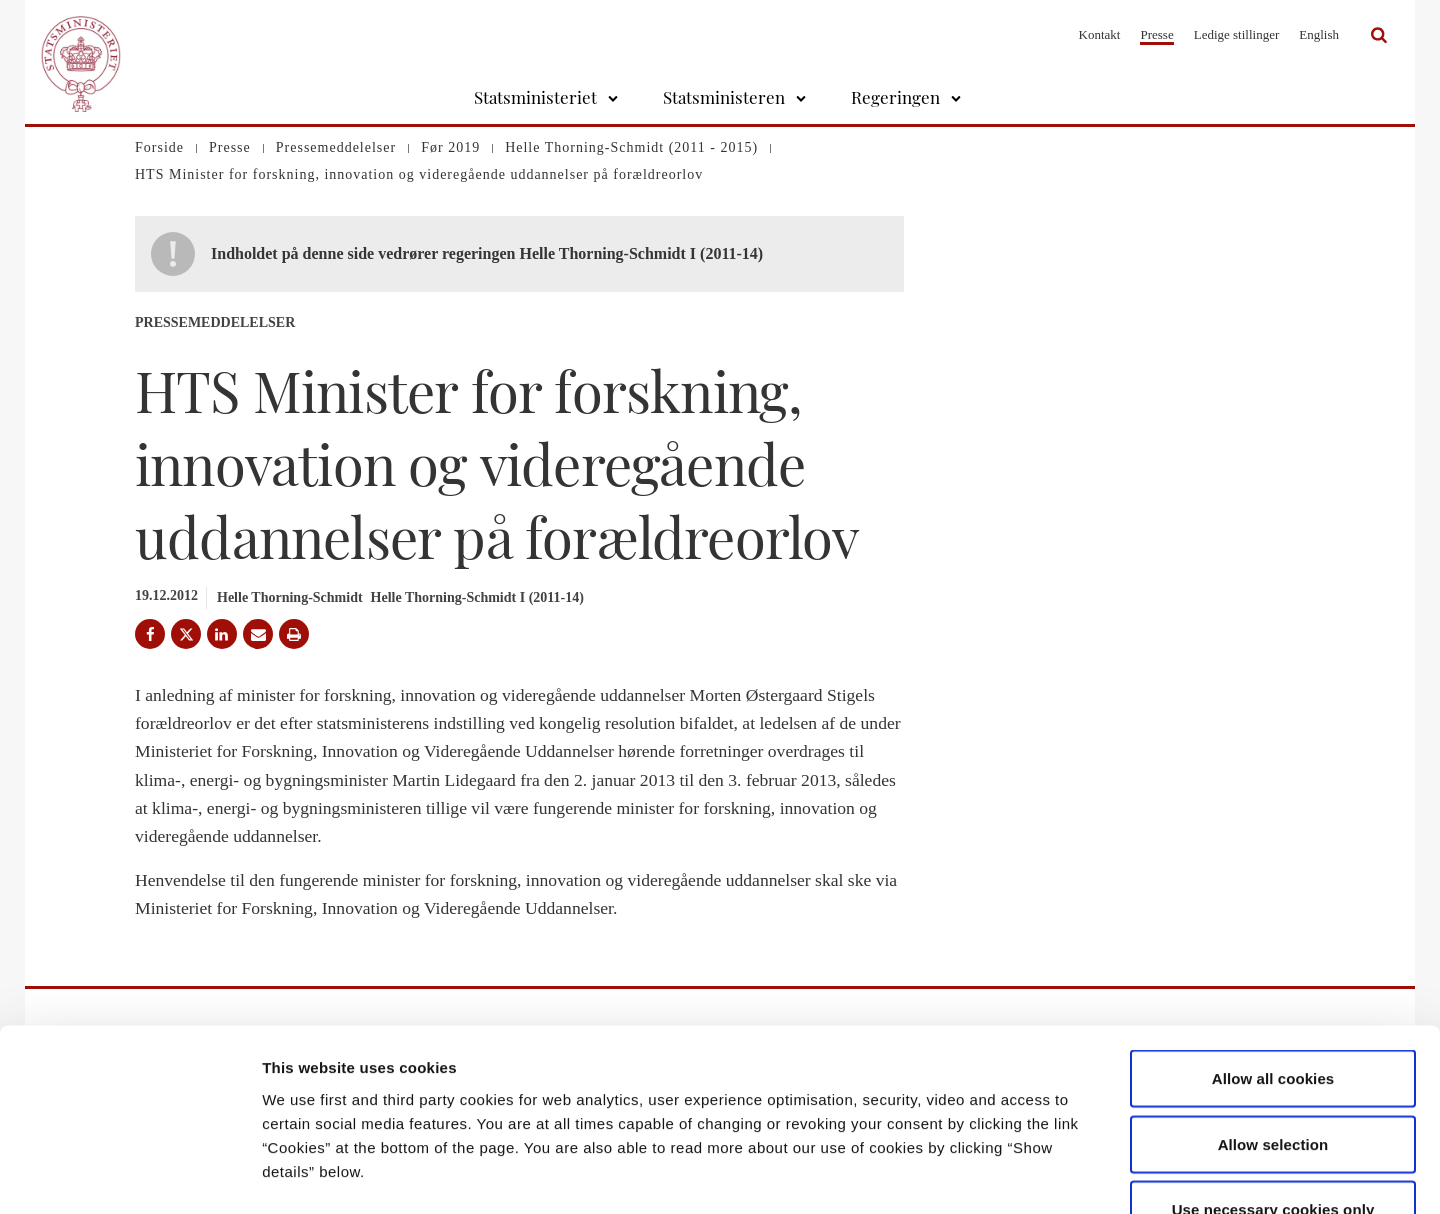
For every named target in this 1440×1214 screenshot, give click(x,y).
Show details (1049, 1174)
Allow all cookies (1273, 951)
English (1319, 34)
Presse (1156, 34)
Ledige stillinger (1237, 34)
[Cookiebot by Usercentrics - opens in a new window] (129, 1175)
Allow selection (1273, 1017)
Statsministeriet (535, 97)
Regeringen (895, 97)
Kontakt (1100, 34)
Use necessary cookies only (1273, 1082)
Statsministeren (724, 97)
